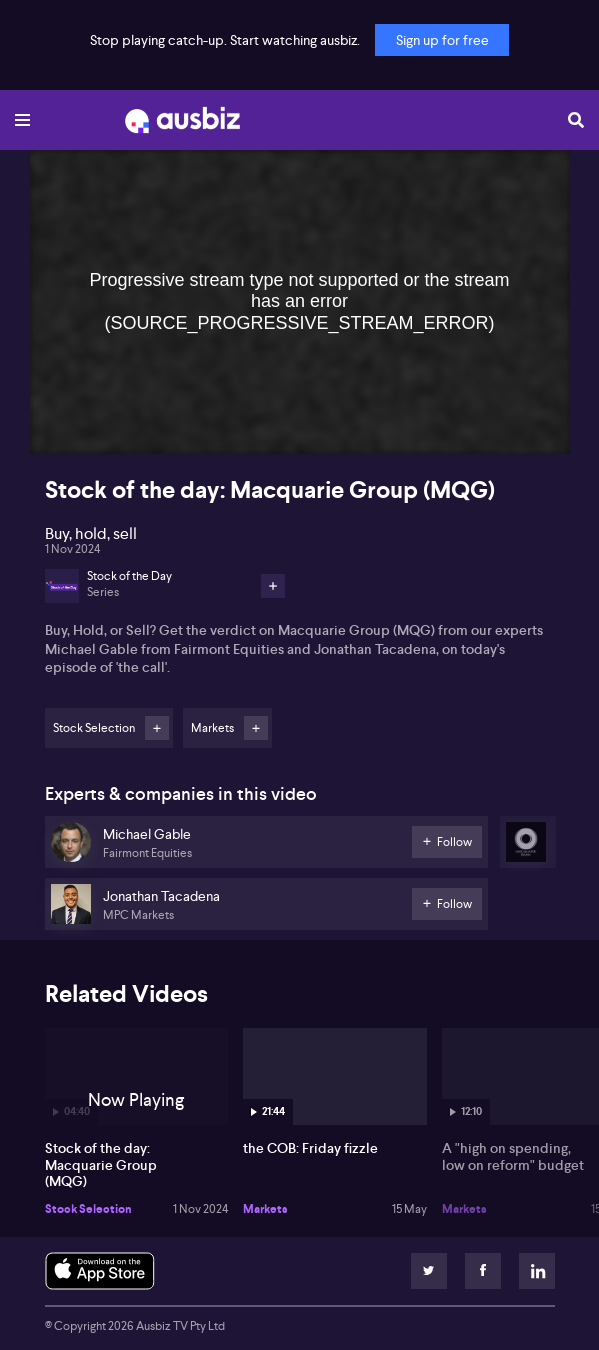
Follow (157, 728)
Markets (265, 1209)
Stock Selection (88, 1209)
